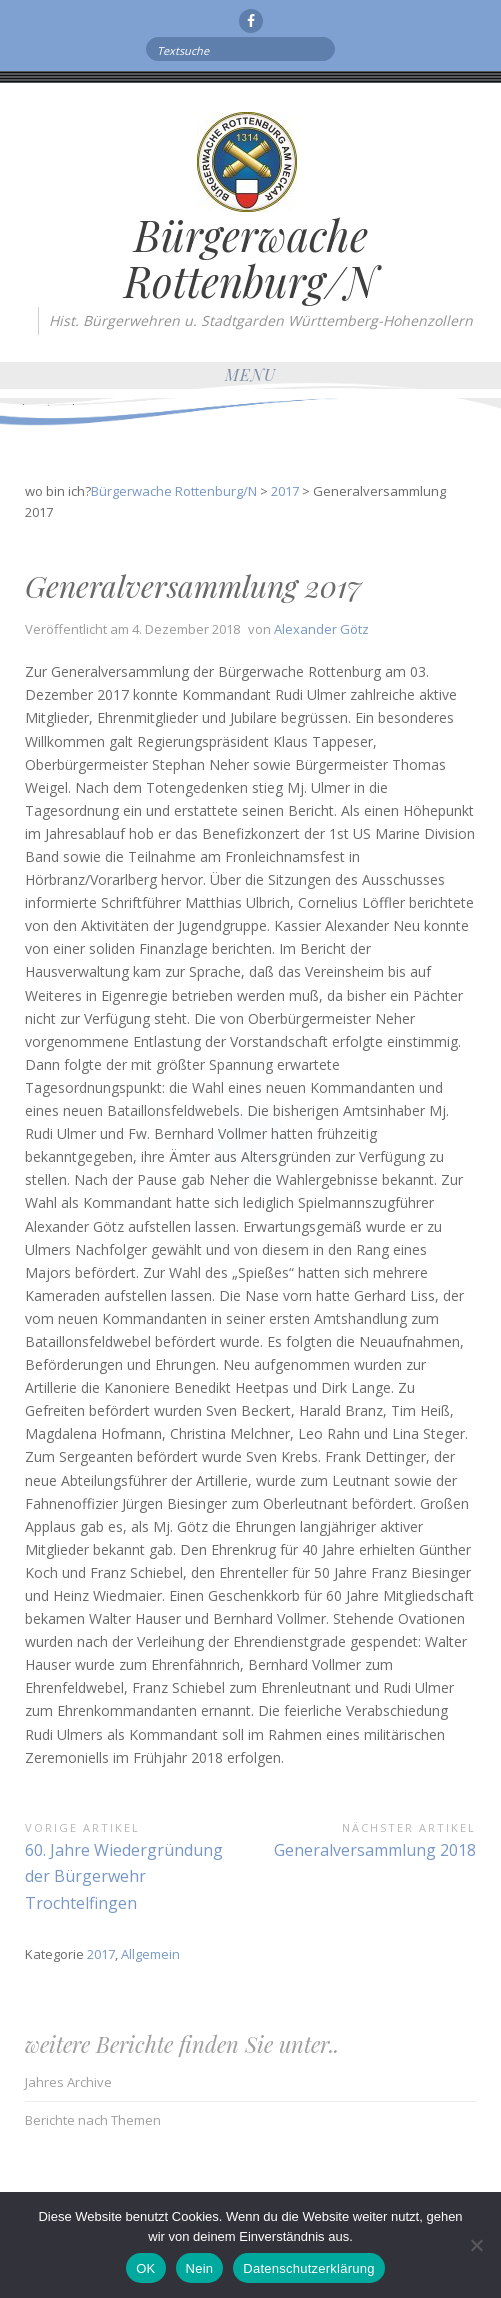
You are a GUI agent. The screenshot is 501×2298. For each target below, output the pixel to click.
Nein (200, 2268)
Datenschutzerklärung (308, 2268)
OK (145, 2268)
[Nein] (476, 2245)
